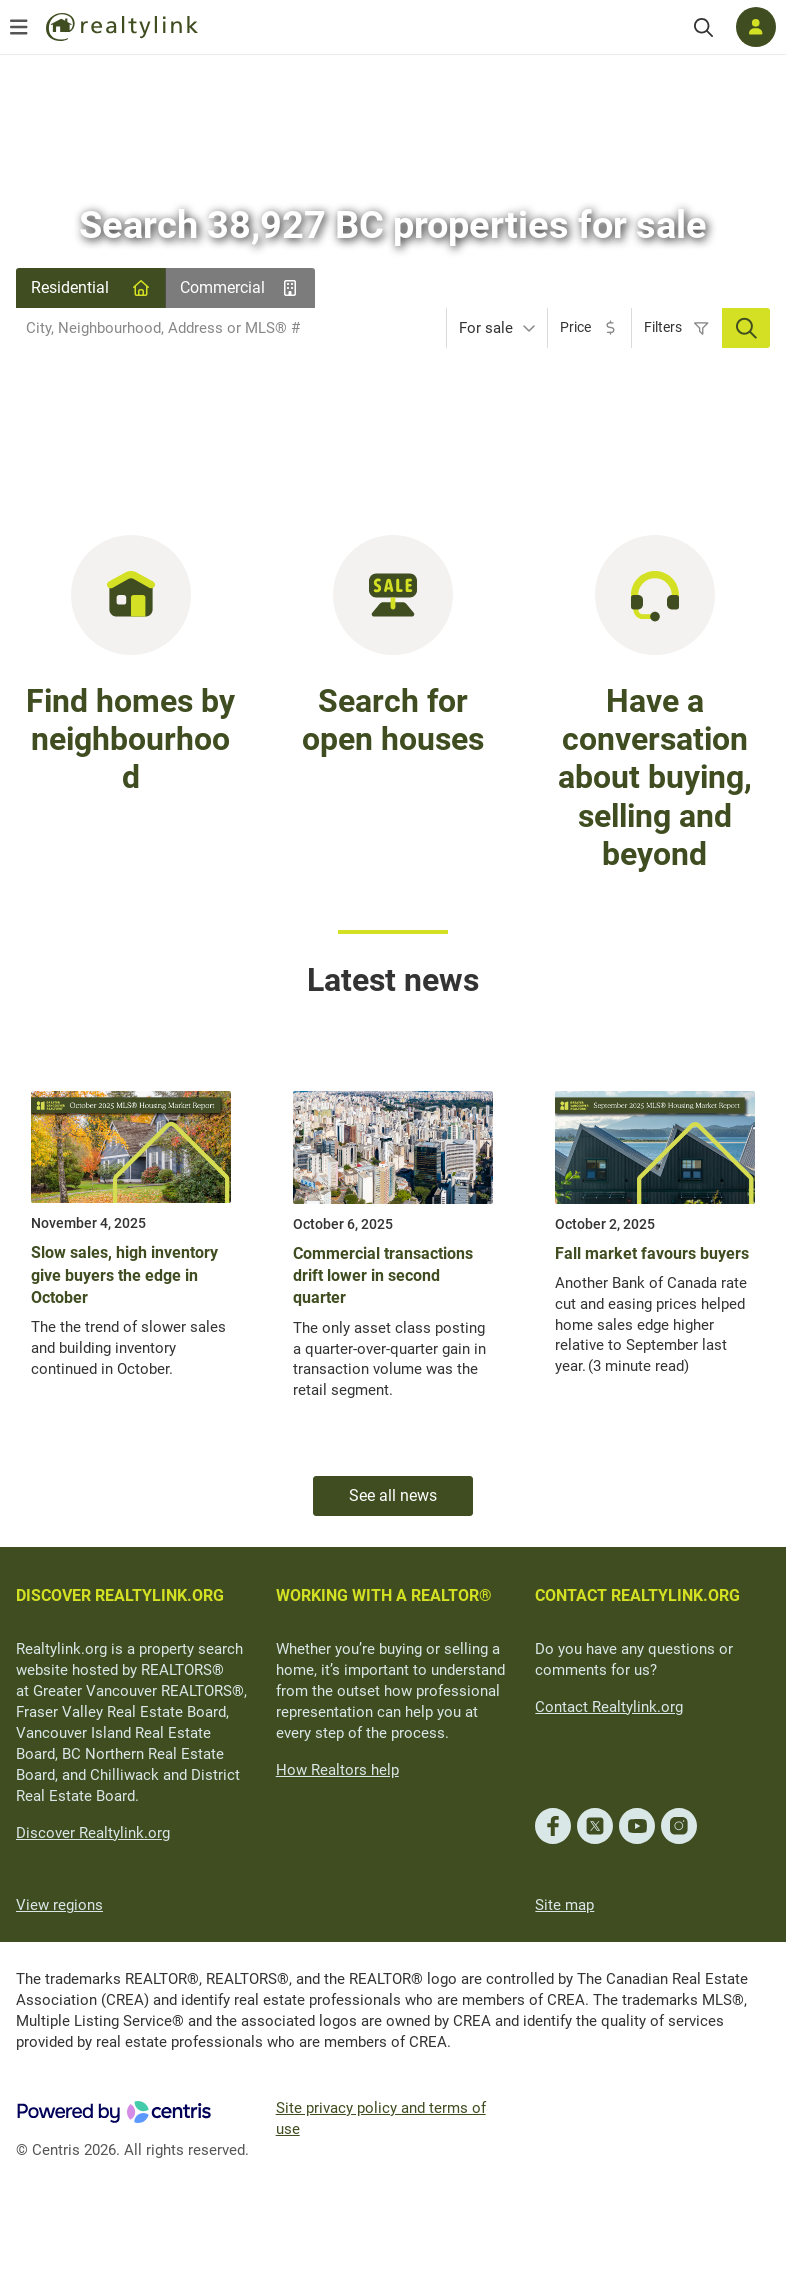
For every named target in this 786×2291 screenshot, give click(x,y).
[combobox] (231, 328)
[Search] (703, 27)
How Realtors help (337, 1770)
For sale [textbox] (486, 328)
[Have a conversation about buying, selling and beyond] (655, 594)
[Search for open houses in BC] (393, 594)
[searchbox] (218, 328)
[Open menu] (19, 27)
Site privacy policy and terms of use (381, 2118)
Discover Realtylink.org (93, 1833)
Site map (564, 1905)
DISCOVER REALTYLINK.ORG (120, 1595)
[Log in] (756, 27)
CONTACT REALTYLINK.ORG (637, 1595)
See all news (393, 1495)
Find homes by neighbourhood (130, 739)
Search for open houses (393, 720)
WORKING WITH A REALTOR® (384, 1595)
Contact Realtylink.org (609, 1707)
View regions (59, 1905)
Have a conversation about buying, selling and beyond (655, 778)
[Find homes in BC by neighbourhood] (131, 594)
